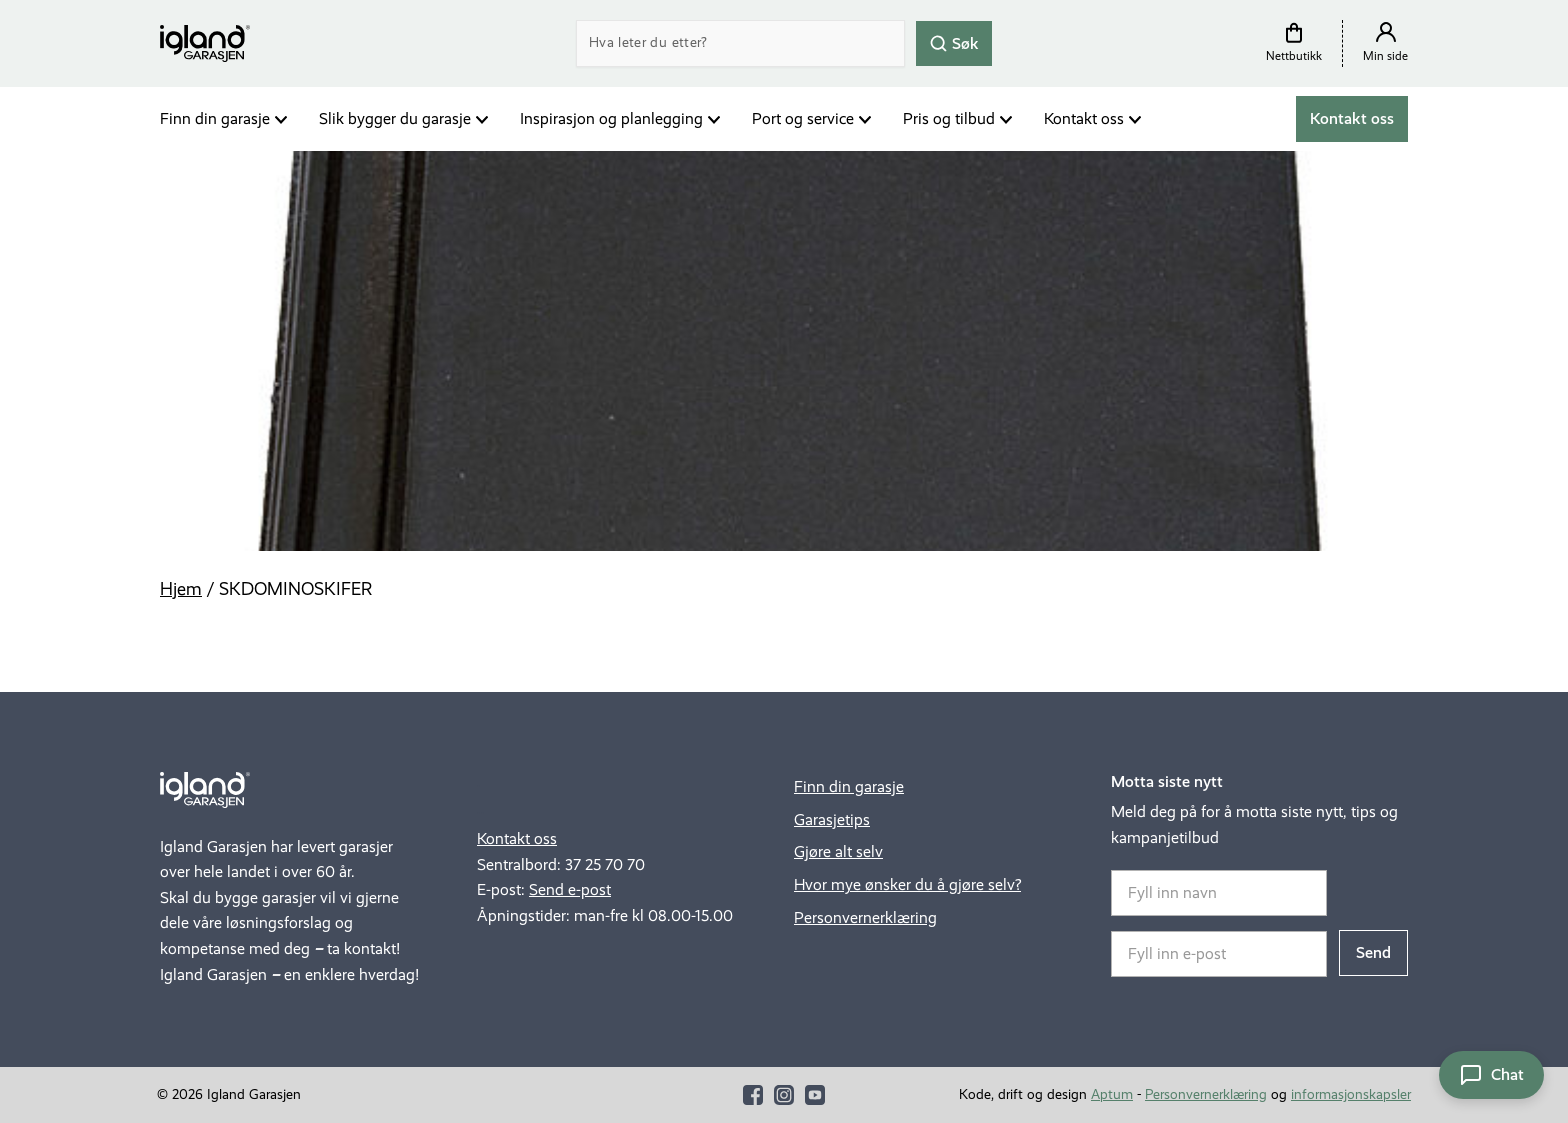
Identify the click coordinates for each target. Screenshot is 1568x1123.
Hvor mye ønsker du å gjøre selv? (907, 884)
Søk (954, 42)
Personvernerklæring (865, 917)
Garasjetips (832, 819)
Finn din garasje (215, 118)
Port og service (803, 118)
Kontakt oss (1084, 118)
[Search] (740, 43)
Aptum (1112, 1094)
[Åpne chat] (1491, 1075)
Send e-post (570, 889)
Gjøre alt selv (838, 851)
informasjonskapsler (1351, 1094)
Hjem (181, 589)
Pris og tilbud (949, 118)
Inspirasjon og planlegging (611, 118)
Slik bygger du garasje (395, 118)
